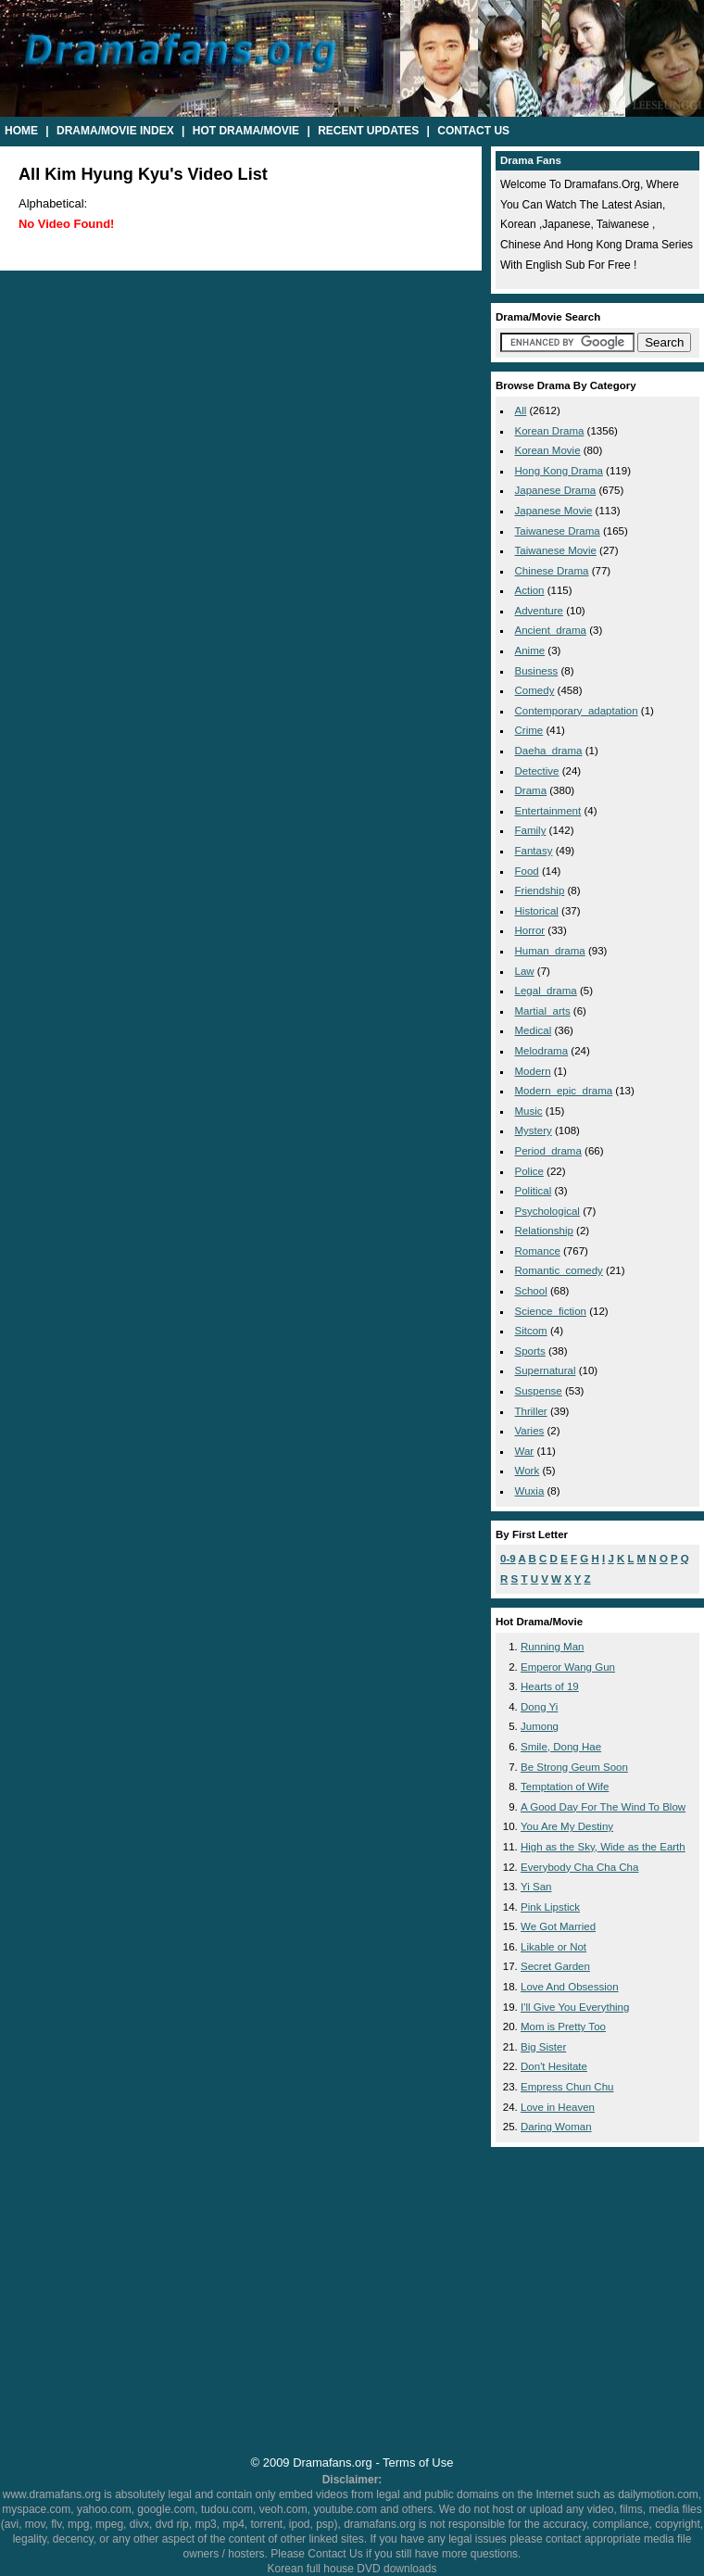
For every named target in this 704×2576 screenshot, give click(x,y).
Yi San (536, 1886)
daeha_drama (549, 750)
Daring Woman (556, 2126)
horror (530, 930)
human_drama (550, 950)
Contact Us (473, 130)
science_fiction (550, 1311)
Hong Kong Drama (559, 470)
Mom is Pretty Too (563, 2026)
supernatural (545, 1370)
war (524, 1451)
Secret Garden (555, 1966)
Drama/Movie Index (115, 130)
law (524, 971)
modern (533, 1071)
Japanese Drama (556, 490)
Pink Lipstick (550, 1907)
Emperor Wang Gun (568, 1667)
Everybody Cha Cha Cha (579, 1867)
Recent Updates (368, 130)
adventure (539, 610)
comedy (535, 690)
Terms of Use (418, 2462)
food (527, 871)
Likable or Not (553, 1946)
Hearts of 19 (550, 1686)
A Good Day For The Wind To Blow (603, 1806)
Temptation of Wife (565, 1786)
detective (537, 771)
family (531, 830)
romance (537, 1250)
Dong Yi (539, 1706)
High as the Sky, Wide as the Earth (603, 1846)
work (527, 1470)
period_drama (548, 1150)
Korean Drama (550, 430)
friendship (540, 890)
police (529, 1171)
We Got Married (558, 1926)
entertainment (548, 810)
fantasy (534, 850)
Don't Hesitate (554, 2066)
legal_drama (546, 990)
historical (537, 910)
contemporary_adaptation (576, 710)
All (521, 410)
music (529, 1111)
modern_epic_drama (564, 1090)
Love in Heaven (558, 2107)
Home (21, 130)
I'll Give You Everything (575, 2007)
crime (529, 730)
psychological (547, 1211)
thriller (531, 1411)
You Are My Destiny (567, 1826)
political (533, 1190)
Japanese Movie (554, 510)
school (531, 1290)
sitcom (531, 1330)
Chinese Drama (552, 570)
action (530, 590)
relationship (544, 1230)
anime (530, 650)
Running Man (553, 1646)
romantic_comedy (559, 1270)
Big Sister (543, 2046)
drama (531, 790)
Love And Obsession (570, 1986)
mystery (533, 1130)
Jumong (540, 1726)
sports (530, 1351)
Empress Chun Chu (567, 2086)
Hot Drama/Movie (246, 130)
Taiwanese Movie (556, 550)
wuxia (530, 1490)
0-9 (508, 1558)
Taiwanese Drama (557, 531)
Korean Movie (548, 450)
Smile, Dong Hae (561, 1746)
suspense (538, 1390)
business (537, 670)
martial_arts (543, 1011)
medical (533, 1030)
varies (530, 1430)
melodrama (542, 1050)
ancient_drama (550, 630)
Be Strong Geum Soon (574, 1767)
